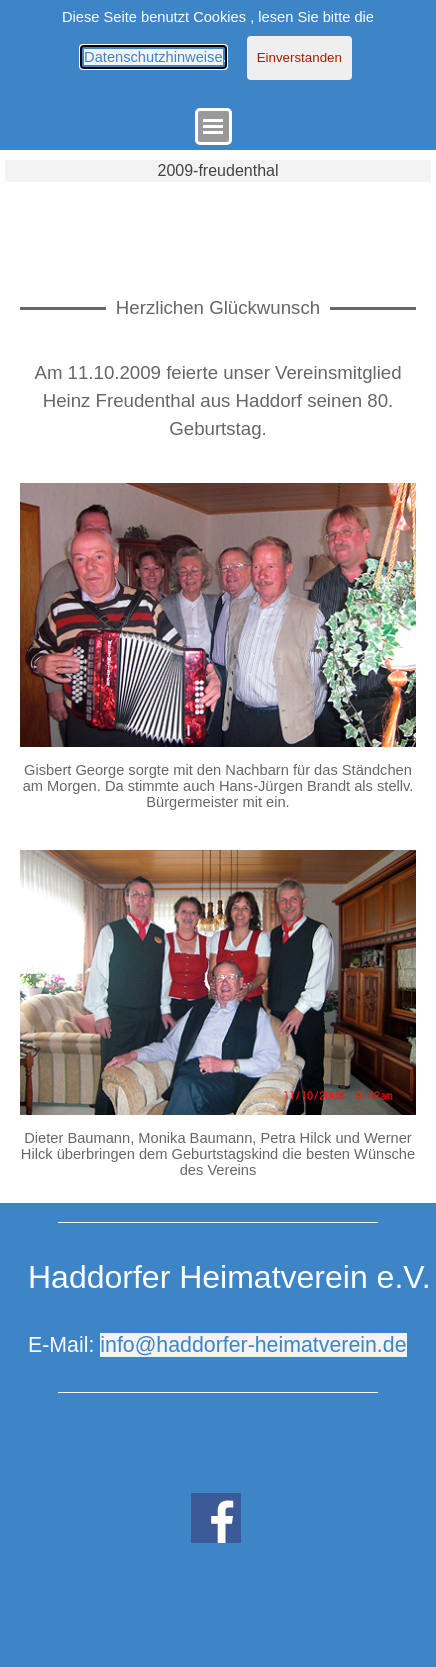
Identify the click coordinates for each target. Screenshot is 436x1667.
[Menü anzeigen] (213, 126)
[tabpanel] (218, 401)
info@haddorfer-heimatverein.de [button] (253, 1345)
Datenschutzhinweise (153, 57)
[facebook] (216, 1518)
